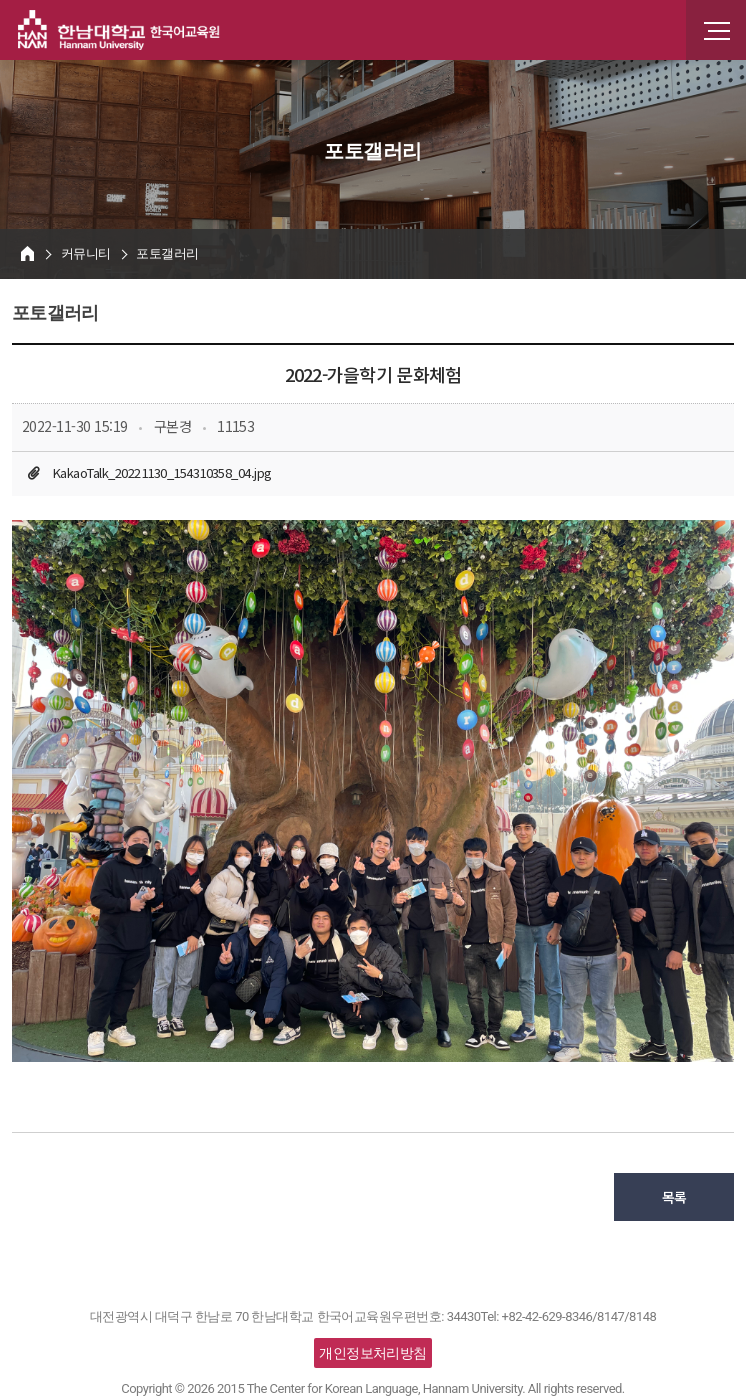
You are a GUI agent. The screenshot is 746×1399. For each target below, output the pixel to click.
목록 (674, 1197)
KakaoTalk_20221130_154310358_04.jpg (162, 472)
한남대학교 (119, 30)
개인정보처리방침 (373, 1353)
